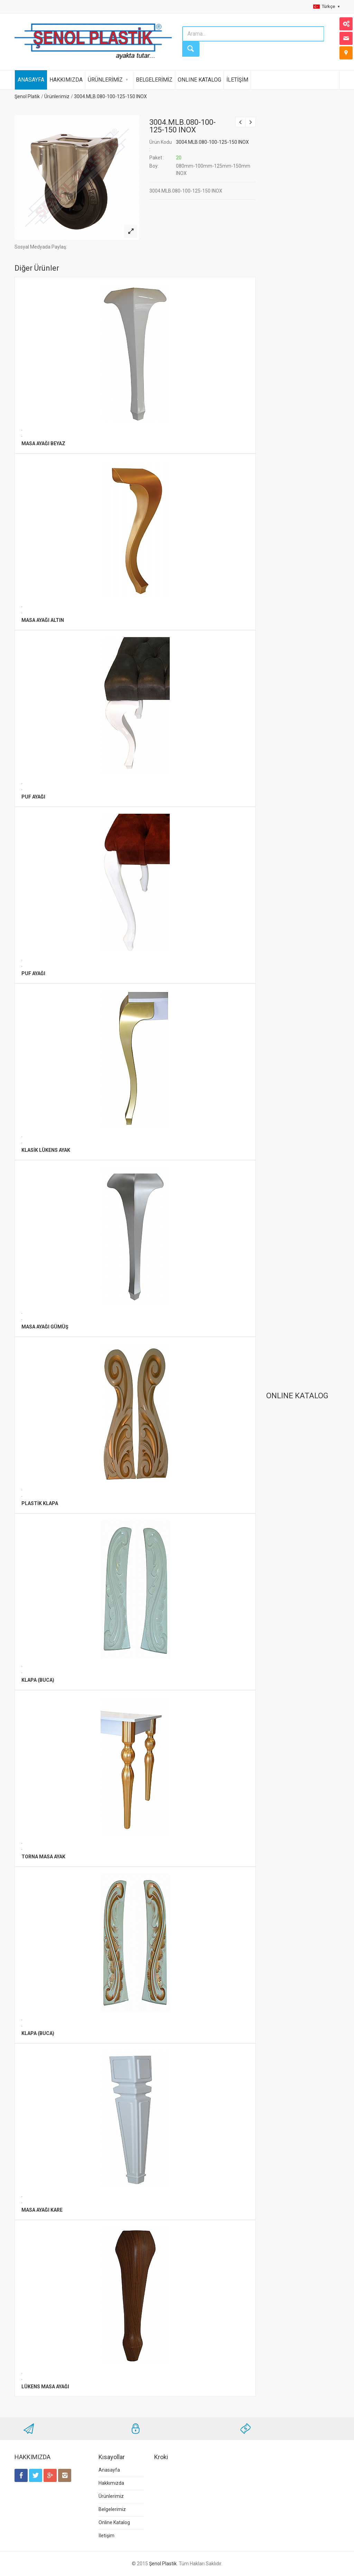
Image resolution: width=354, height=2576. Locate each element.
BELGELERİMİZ (154, 79)
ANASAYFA (31, 79)
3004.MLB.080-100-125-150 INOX (110, 96)
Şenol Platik (27, 96)
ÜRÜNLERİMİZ (105, 79)
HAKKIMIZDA (66, 79)
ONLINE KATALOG (199, 79)
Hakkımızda (111, 2483)
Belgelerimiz (112, 2509)
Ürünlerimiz (56, 96)
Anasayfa (109, 2470)
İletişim (106, 2535)
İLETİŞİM (237, 79)
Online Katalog (114, 2522)
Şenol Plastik (163, 2563)
